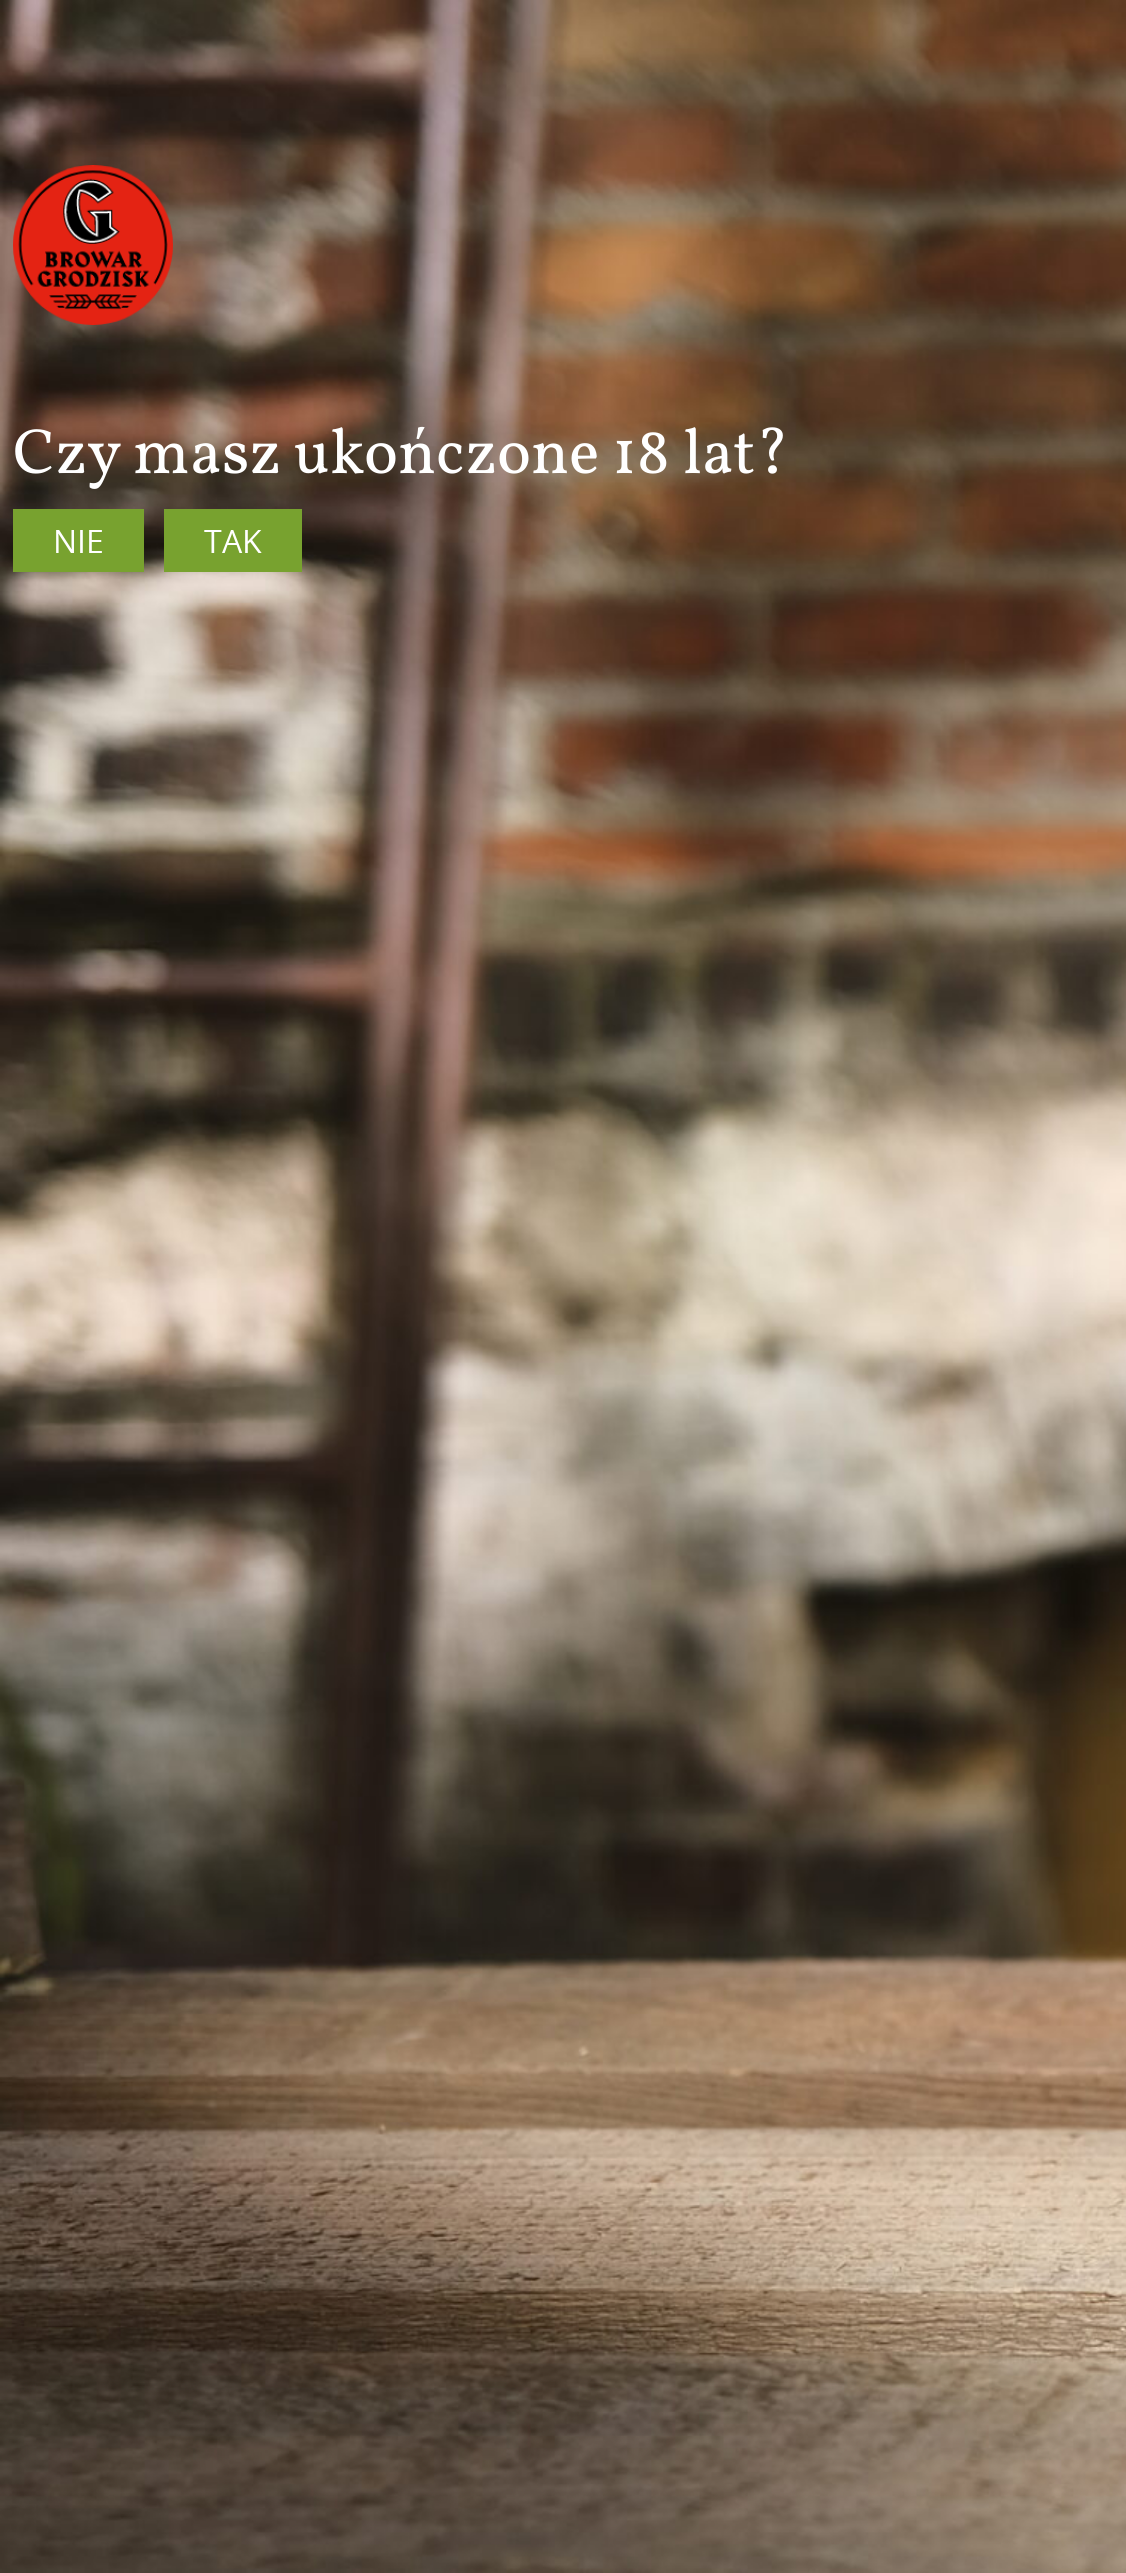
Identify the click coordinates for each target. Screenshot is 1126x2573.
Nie (78, 540)
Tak (233, 540)
